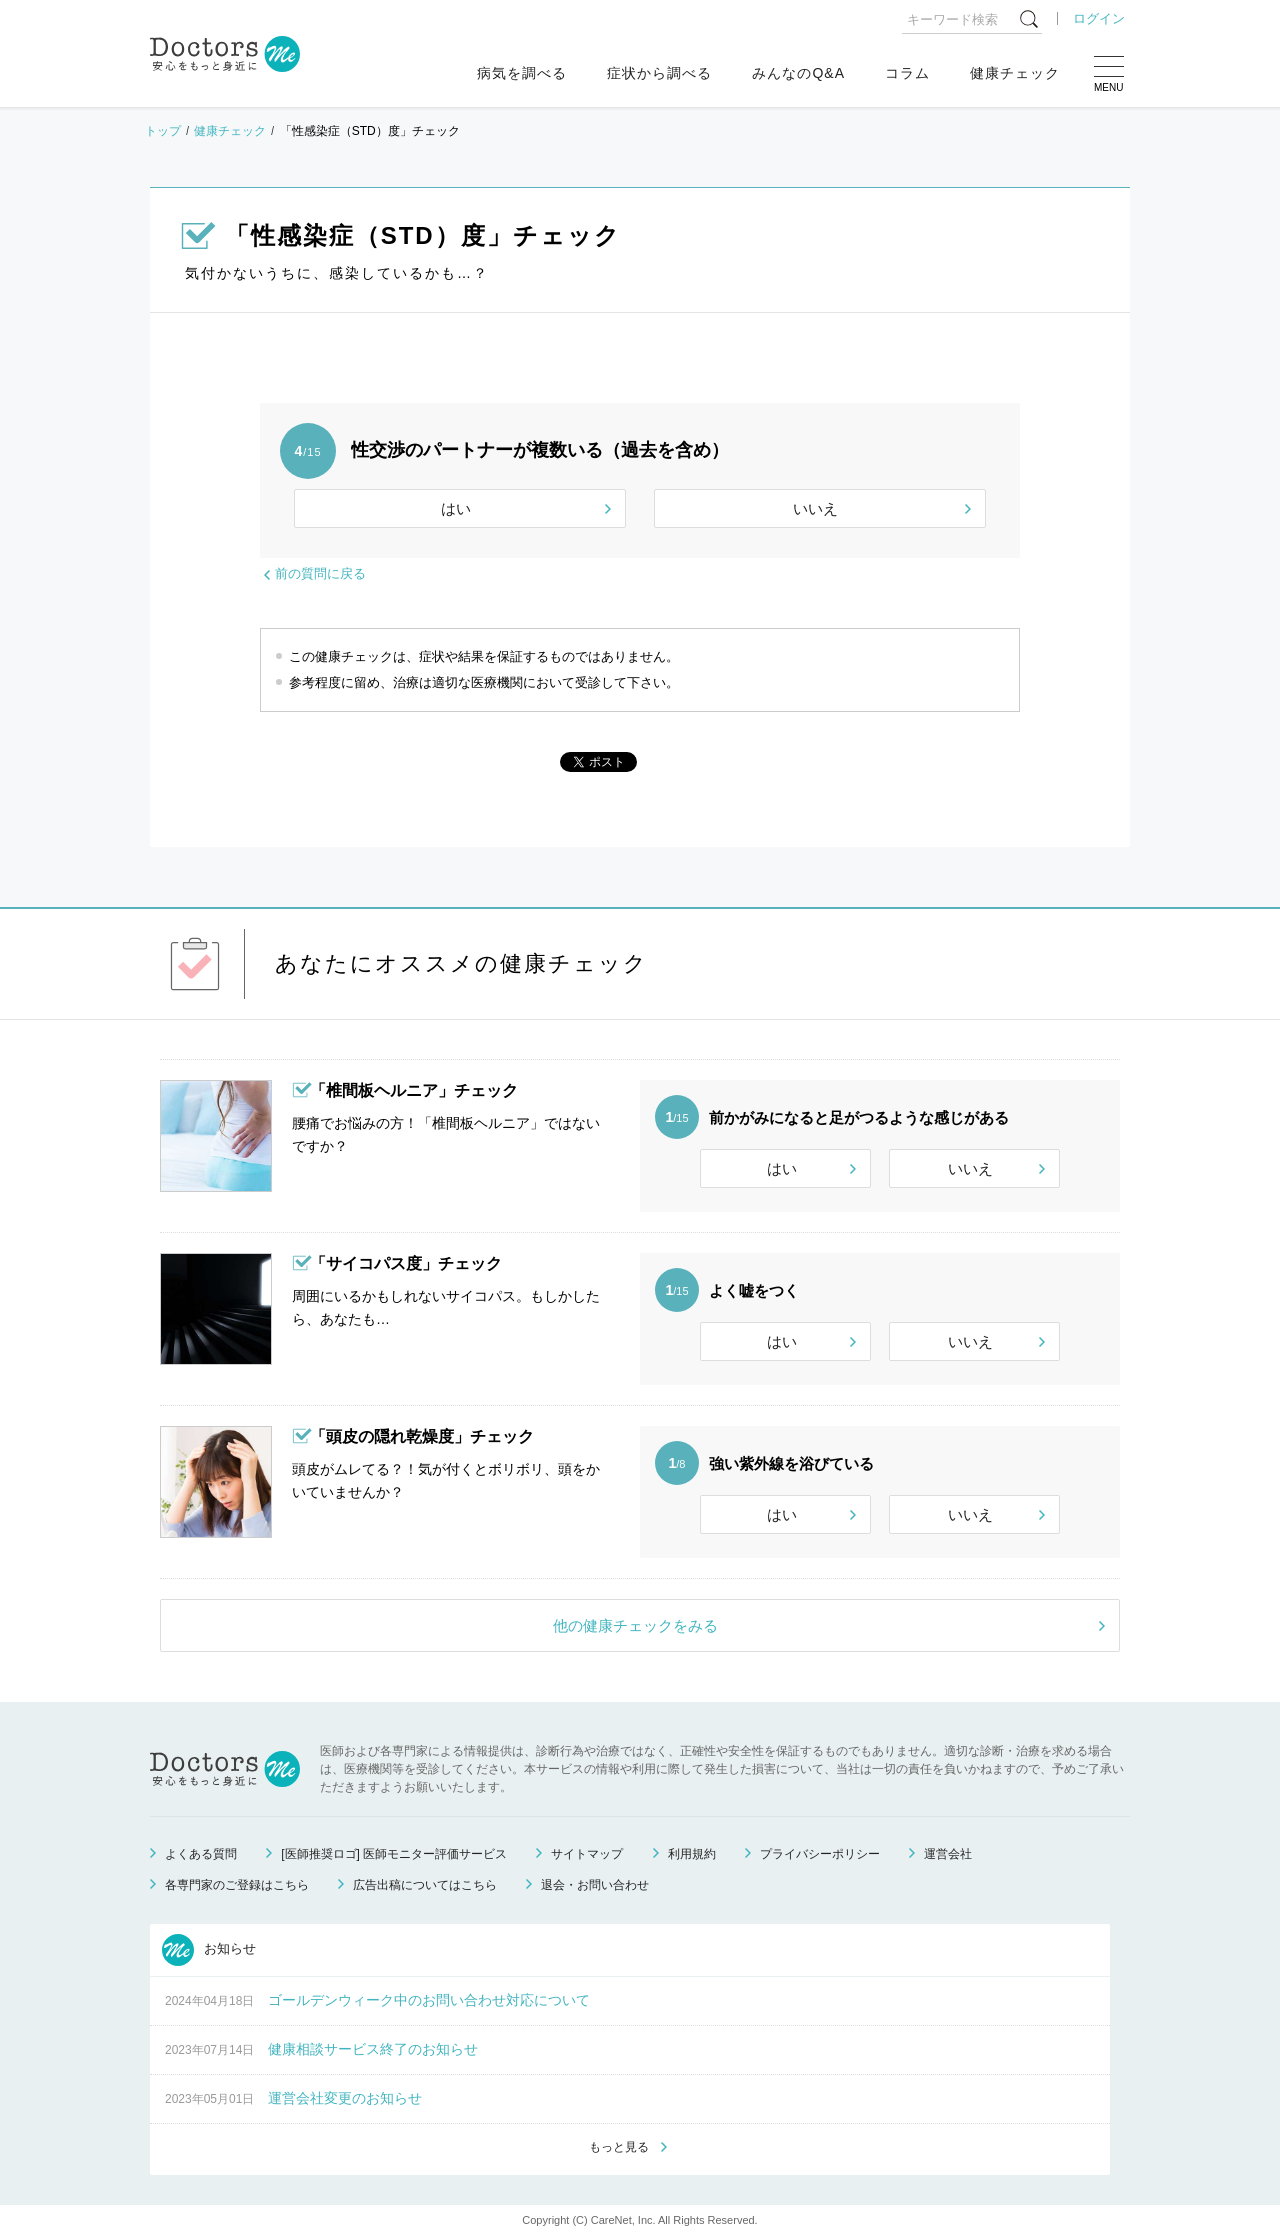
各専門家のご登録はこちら (237, 1885)
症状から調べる (659, 73)
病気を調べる (522, 73)
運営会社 (948, 1854)
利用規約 (692, 1854)
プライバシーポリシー (820, 1854)
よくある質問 (201, 1854)
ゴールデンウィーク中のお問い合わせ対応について (429, 2000)
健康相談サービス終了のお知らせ (373, 2049)
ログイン (1099, 18)
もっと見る (619, 2147)
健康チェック (1015, 73)
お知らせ (209, 1950)
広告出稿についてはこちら (425, 1885)
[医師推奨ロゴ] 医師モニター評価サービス (394, 1854)
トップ (163, 131)
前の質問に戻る (320, 573)
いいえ (815, 508)
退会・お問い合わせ (595, 1885)
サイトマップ (587, 1854)
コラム (907, 73)
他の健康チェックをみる (635, 1625)
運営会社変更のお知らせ (345, 2098)
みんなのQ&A (798, 73)
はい (456, 508)
